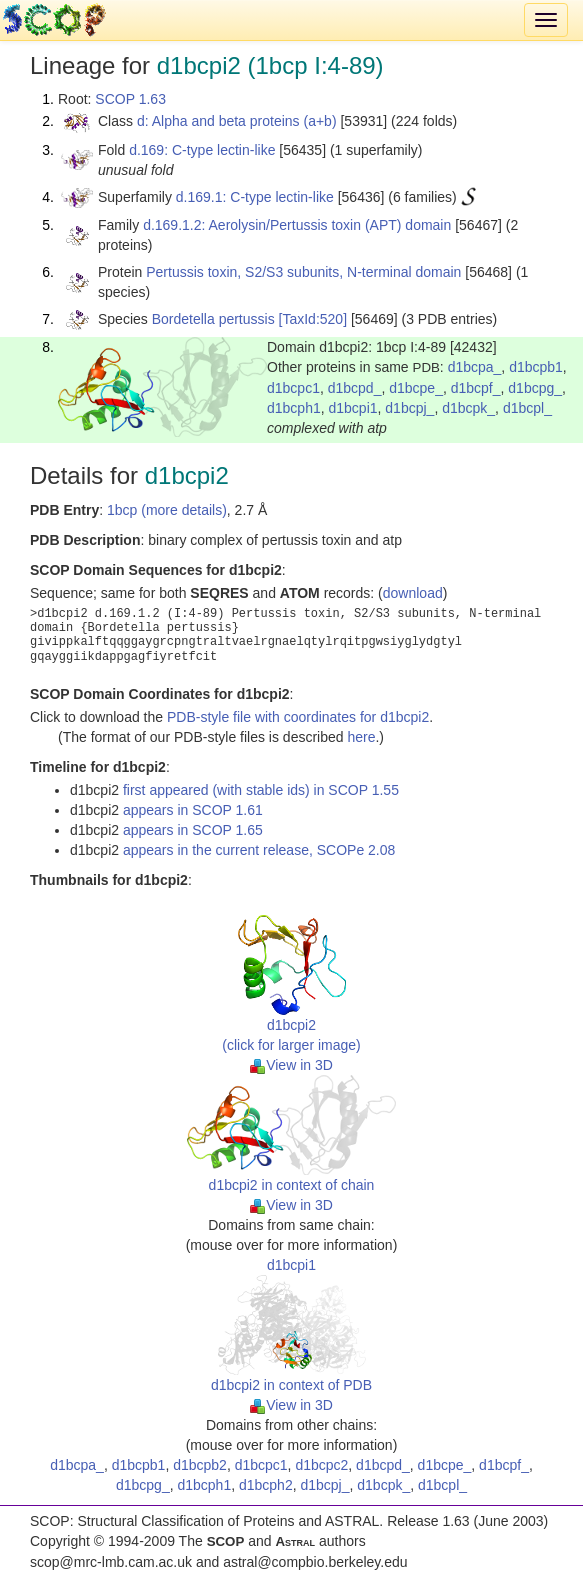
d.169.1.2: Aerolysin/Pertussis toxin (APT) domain (297, 225)
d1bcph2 (266, 1485)
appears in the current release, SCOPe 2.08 (259, 850)
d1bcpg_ (535, 388)
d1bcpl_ (527, 408)
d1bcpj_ (409, 408)
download (413, 593)
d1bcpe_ (416, 388)
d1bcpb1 (536, 367)
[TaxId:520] (313, 319)
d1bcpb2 (200, 1465)
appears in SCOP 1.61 (193, 810)
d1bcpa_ (475, 367)
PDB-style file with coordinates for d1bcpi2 (298, 717)
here (361, 737)
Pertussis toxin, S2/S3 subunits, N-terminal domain (303, 272)
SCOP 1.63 (130, 99)
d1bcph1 (294, 408)
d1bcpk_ (468, 408)
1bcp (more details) (167, 510)
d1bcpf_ (476, 388)
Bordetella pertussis (213, 319)
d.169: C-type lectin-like (202, 150)
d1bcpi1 (353, 408)
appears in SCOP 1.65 (193, 830)
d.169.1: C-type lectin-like (255, 197)
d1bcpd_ (355, 388)
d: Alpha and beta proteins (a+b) (237, 121)
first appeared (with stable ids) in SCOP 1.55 (261, 790)
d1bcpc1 (293, 388)
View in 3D (291, 1065)
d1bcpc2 (321, 1465)
